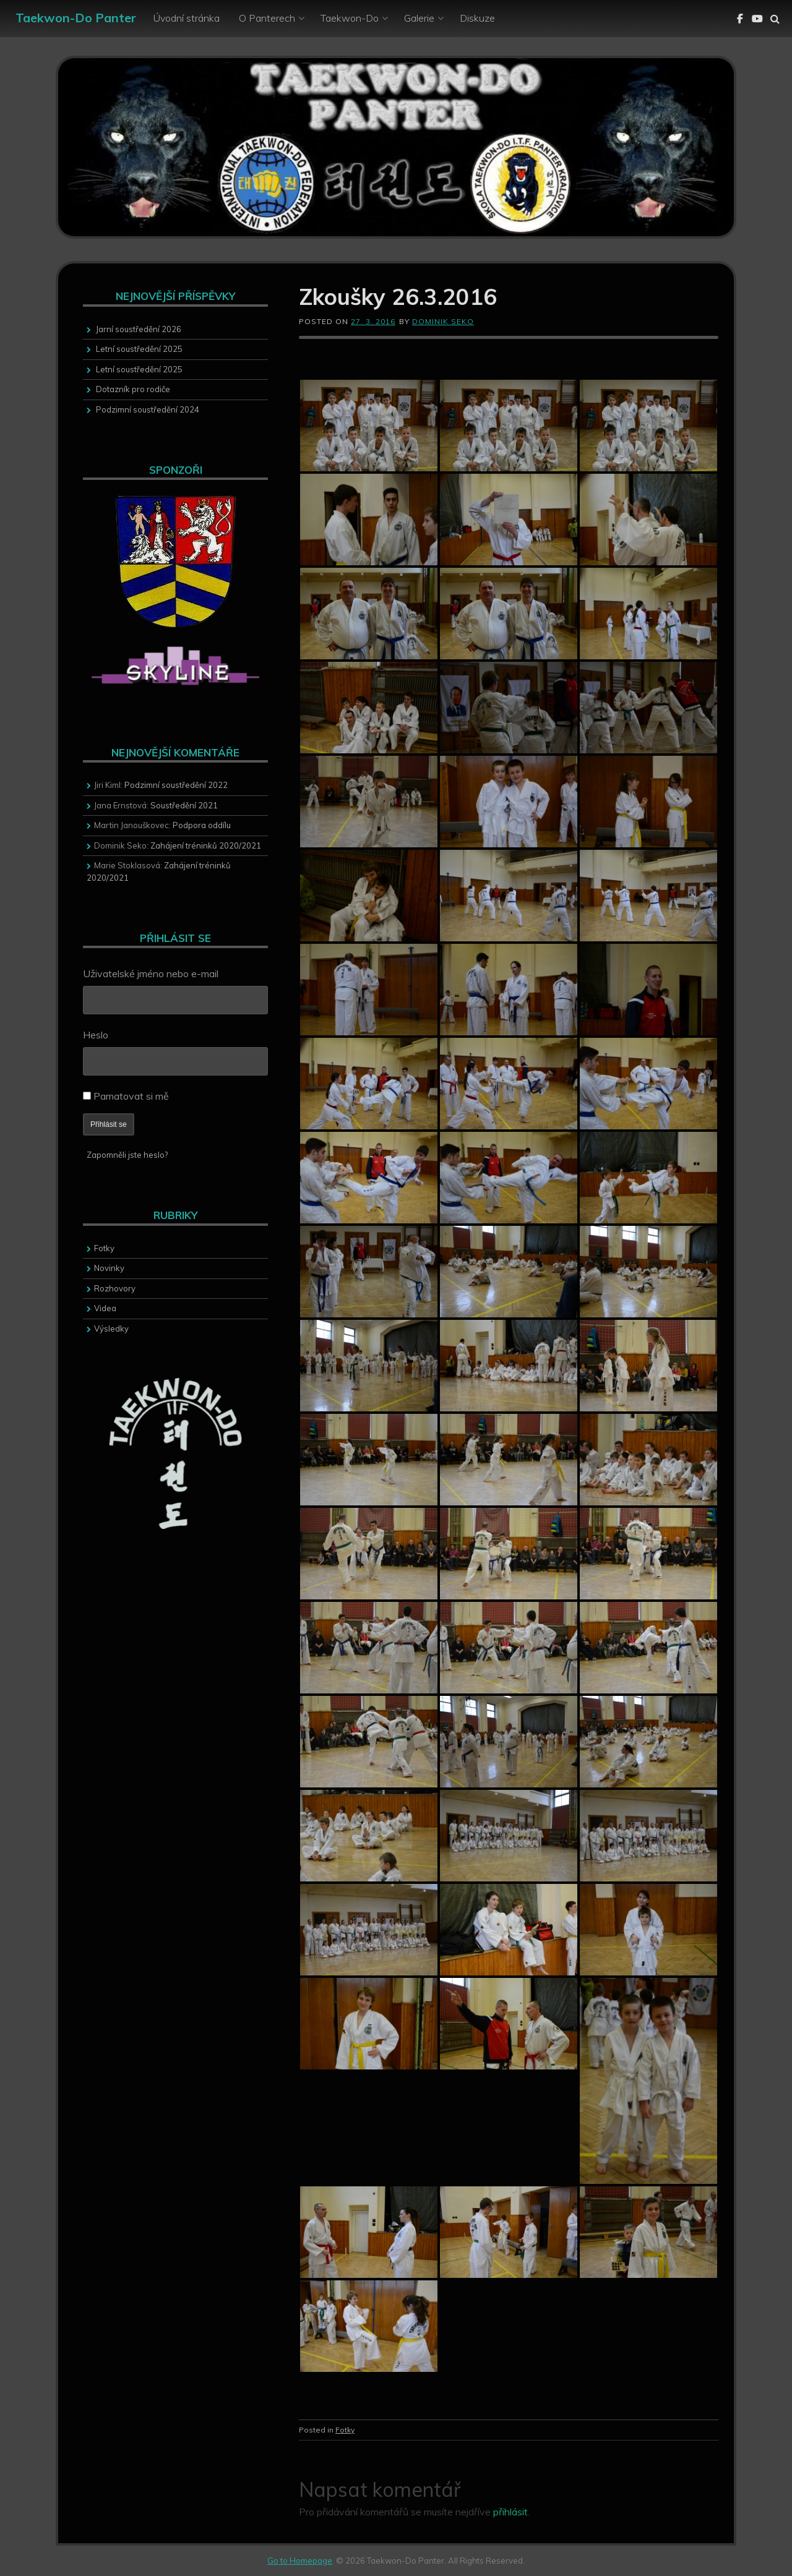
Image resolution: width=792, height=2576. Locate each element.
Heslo (95, 1035)
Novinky (109, 1268)
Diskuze (477, 18)
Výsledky (111, 1328)
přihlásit (510, 2511)
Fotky (345, 2429)
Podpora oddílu (202, 825)
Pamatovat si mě (131, 1096)
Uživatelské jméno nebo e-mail (150, 973)
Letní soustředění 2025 (139, 349)
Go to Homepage (299, 2560)
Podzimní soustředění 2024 (147, 409)
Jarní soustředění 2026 (138, 329)
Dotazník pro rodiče (133, 389)
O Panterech (267, 18)
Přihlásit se (108, 1124)
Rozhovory (115, 1288)
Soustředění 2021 (184, 805)
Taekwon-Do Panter (75, 17)
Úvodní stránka (186, 18)
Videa (105, 1308)
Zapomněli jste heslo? (127, 1155)
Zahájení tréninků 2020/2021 (205, 845)
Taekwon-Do (350, 18)
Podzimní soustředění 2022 (176, 785)
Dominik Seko (443, 321)
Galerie (419, 18)
